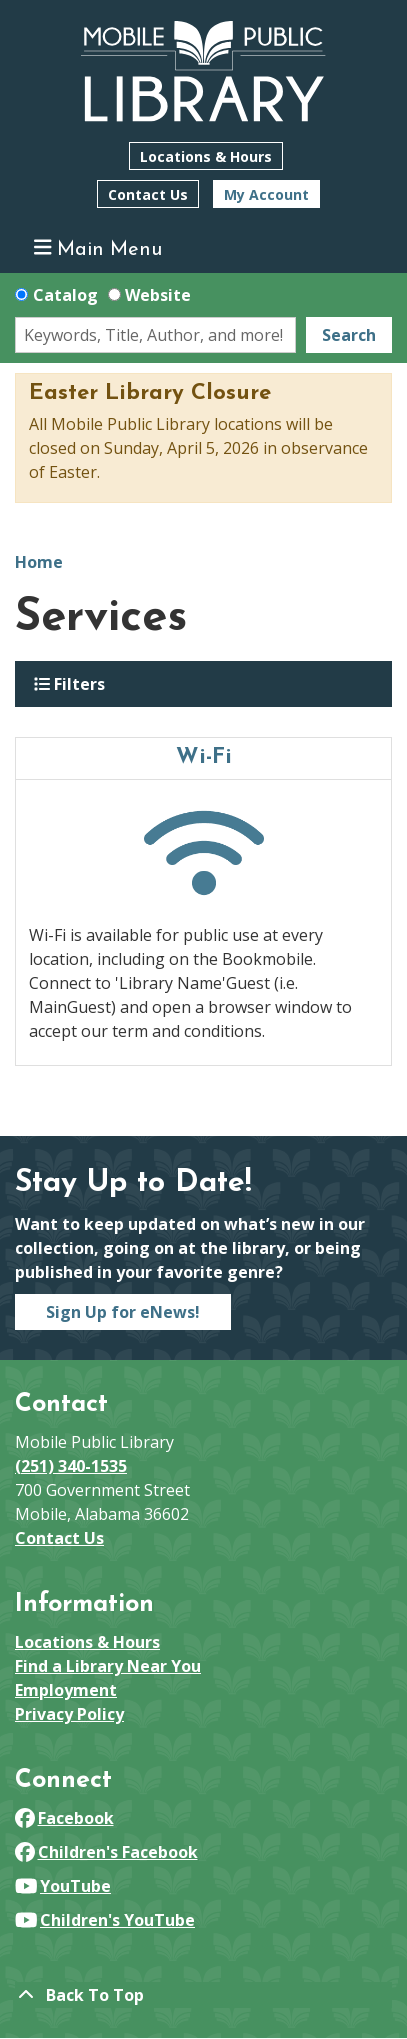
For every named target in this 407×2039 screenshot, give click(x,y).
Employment (66, 1690)
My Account (266, 194)
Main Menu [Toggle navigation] (98, 248)
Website (158, 295)
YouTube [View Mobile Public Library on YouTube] (63, 1886)
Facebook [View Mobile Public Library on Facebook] (64, 1818)
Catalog (65, 295)
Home (39, 562)
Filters (69, 684)
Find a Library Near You (108, 1666)
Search (349, 335)
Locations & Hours (206, 156)
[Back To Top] (203, 1995)
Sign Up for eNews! (123, 1312)
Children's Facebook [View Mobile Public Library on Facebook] (106, 1852)
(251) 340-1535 (71, 1466)
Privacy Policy (69, 1714)
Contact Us (148, 194)
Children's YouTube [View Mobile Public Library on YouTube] (105, 1920)
